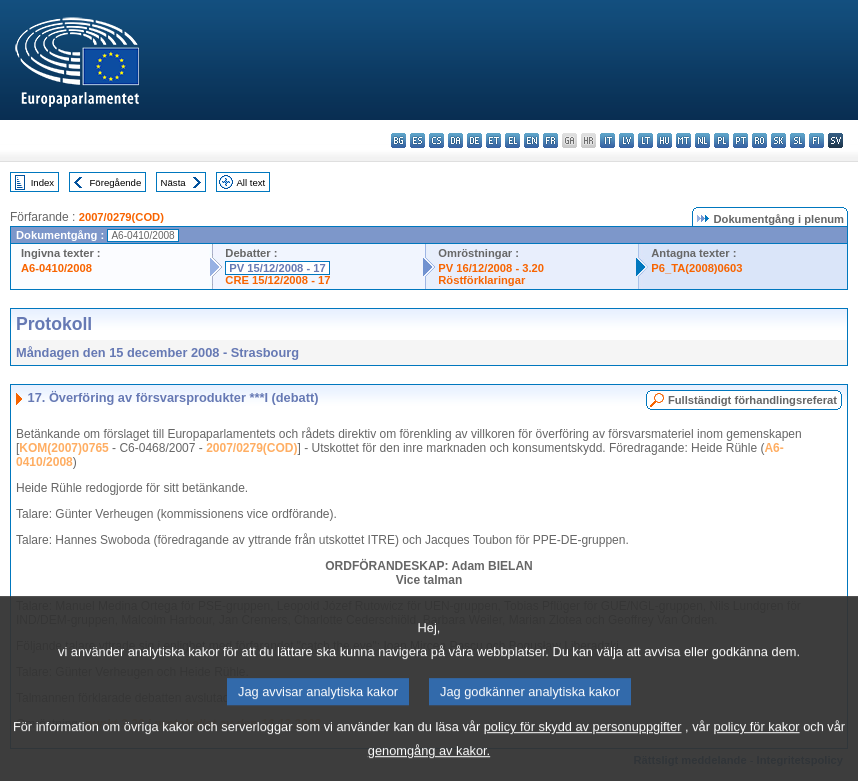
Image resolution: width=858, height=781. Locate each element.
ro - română (759, 140)
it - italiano (607, 140)
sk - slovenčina (778, 140)
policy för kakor (757, 742)
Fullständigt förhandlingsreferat (752, 400)
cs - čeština (436, 140)
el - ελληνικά (512, 140)
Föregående (116, 182)
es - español (417, 140)
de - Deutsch (474, 140)
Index (42, 182)
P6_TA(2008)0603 (696, 268)
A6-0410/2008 (56, 268)
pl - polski (721, 140)
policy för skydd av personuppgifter (583, 742)
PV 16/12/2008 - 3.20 (491, 268)
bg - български (398, 140)
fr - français (550, 140)
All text (250, 182)
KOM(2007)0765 (63, 448)
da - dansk (455, 140)
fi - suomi (816, 140)
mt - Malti (683, 140)
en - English (531, 140)
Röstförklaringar (481, 280)
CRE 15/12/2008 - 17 (277, 280)
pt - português (740, 140)
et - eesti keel (493, 140)
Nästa (173, 182)
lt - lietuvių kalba (645, 140)
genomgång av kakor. (429, 766)
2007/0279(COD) (121, 217)
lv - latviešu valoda (626, 140)
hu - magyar (664, 140)
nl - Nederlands (702, 140)
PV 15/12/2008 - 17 (277, 268)
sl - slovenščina (797, 140)
